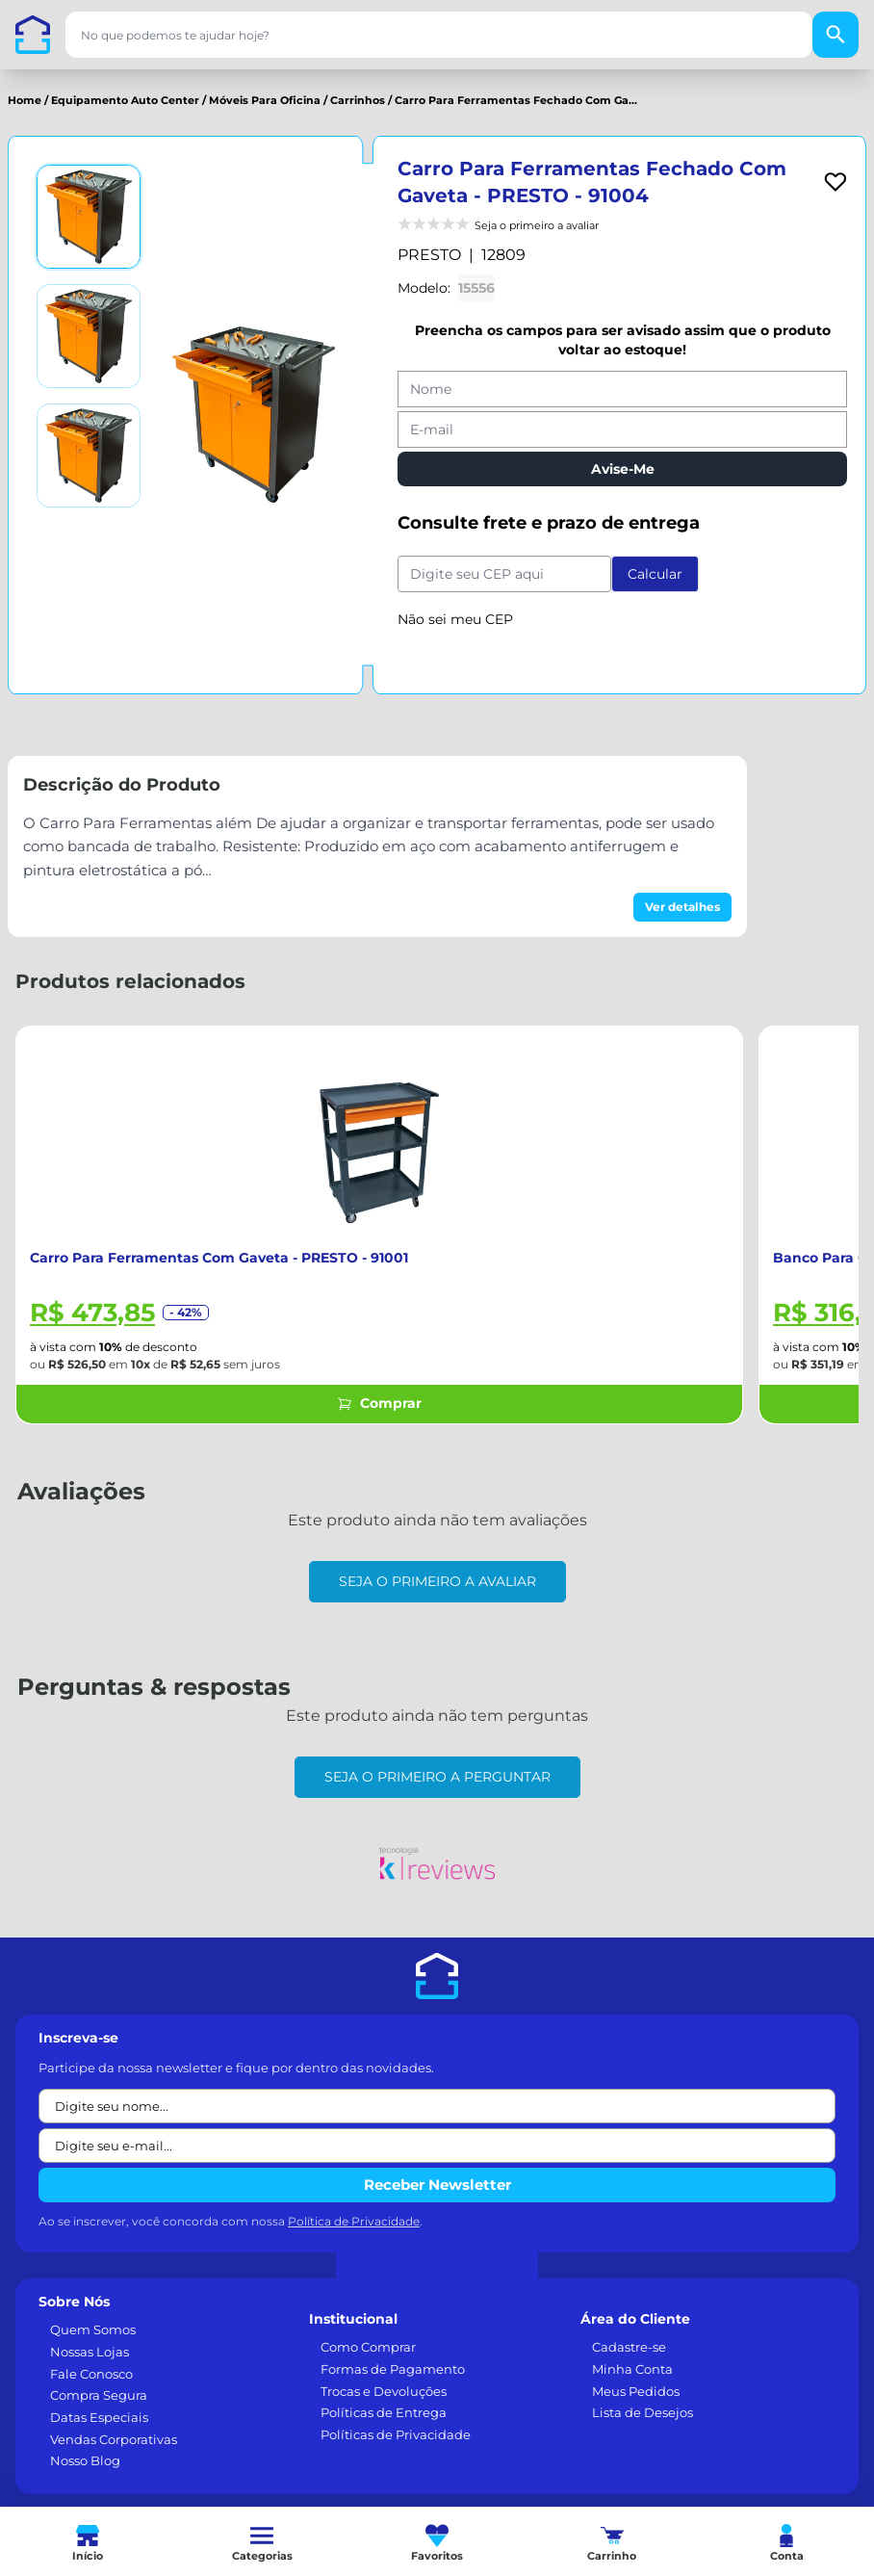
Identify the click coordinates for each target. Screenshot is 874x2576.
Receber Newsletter (437, 2184)
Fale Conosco (91, 2373)
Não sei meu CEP (455, 619)
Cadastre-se (629, 2347)
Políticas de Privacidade (396, 2434)
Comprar (379, 1403)
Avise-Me (623, 469)
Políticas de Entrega (384, 2412)
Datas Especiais (99, 2417)
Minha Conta (632, 2369)
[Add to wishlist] (835, 182)
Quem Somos (93, 2329)
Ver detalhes (682, 906)
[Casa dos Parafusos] (32, 34)
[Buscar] (835, 35)
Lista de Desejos (642, 2412)
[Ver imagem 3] (89, 455)
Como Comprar (368, 2347)
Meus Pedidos (636, 2391)
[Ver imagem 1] (89, 217)
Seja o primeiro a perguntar (437, 1776)
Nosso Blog (85, 2460)
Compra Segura (98, 2395)
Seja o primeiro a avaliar (437, 1581)
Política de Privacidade (354, 2221)
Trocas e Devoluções (384, 2391)
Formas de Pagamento (393, 2369)
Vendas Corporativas (113, 2439)
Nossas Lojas (89, 2351)
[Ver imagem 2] (89, 336)
